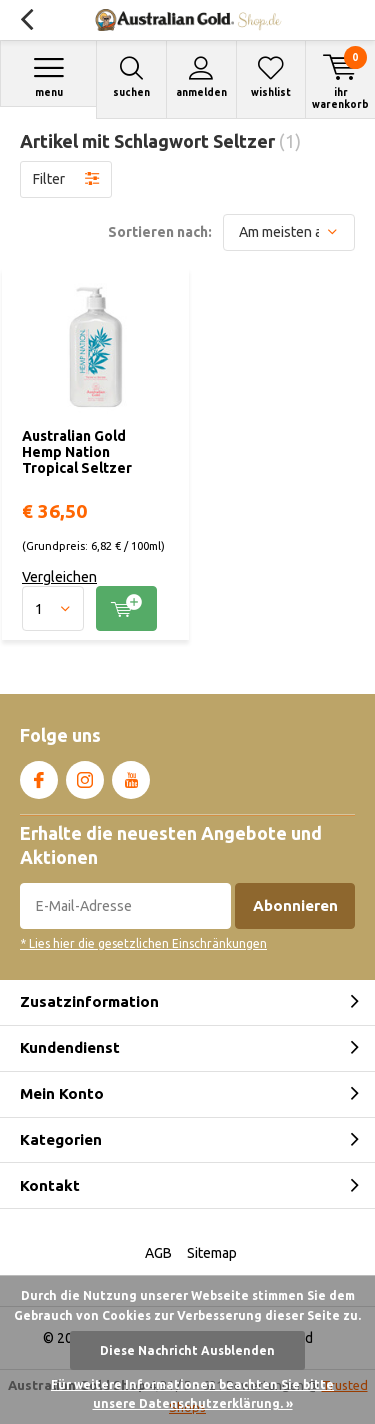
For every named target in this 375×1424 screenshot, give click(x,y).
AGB (158, 1253)
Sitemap (212, 1253)
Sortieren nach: (160, 232)
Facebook (39, 776)
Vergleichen (59, 577)
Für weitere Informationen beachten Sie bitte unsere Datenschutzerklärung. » (192, 1394)
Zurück (26, 20)
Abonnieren (295, 905)
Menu (48, 76)
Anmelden (201, 76)
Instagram (85, 776)
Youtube (131, 776)
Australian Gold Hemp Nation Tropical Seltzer (77, 451)
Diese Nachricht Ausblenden (187, 1350)
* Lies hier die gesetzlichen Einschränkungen (143, 943)
